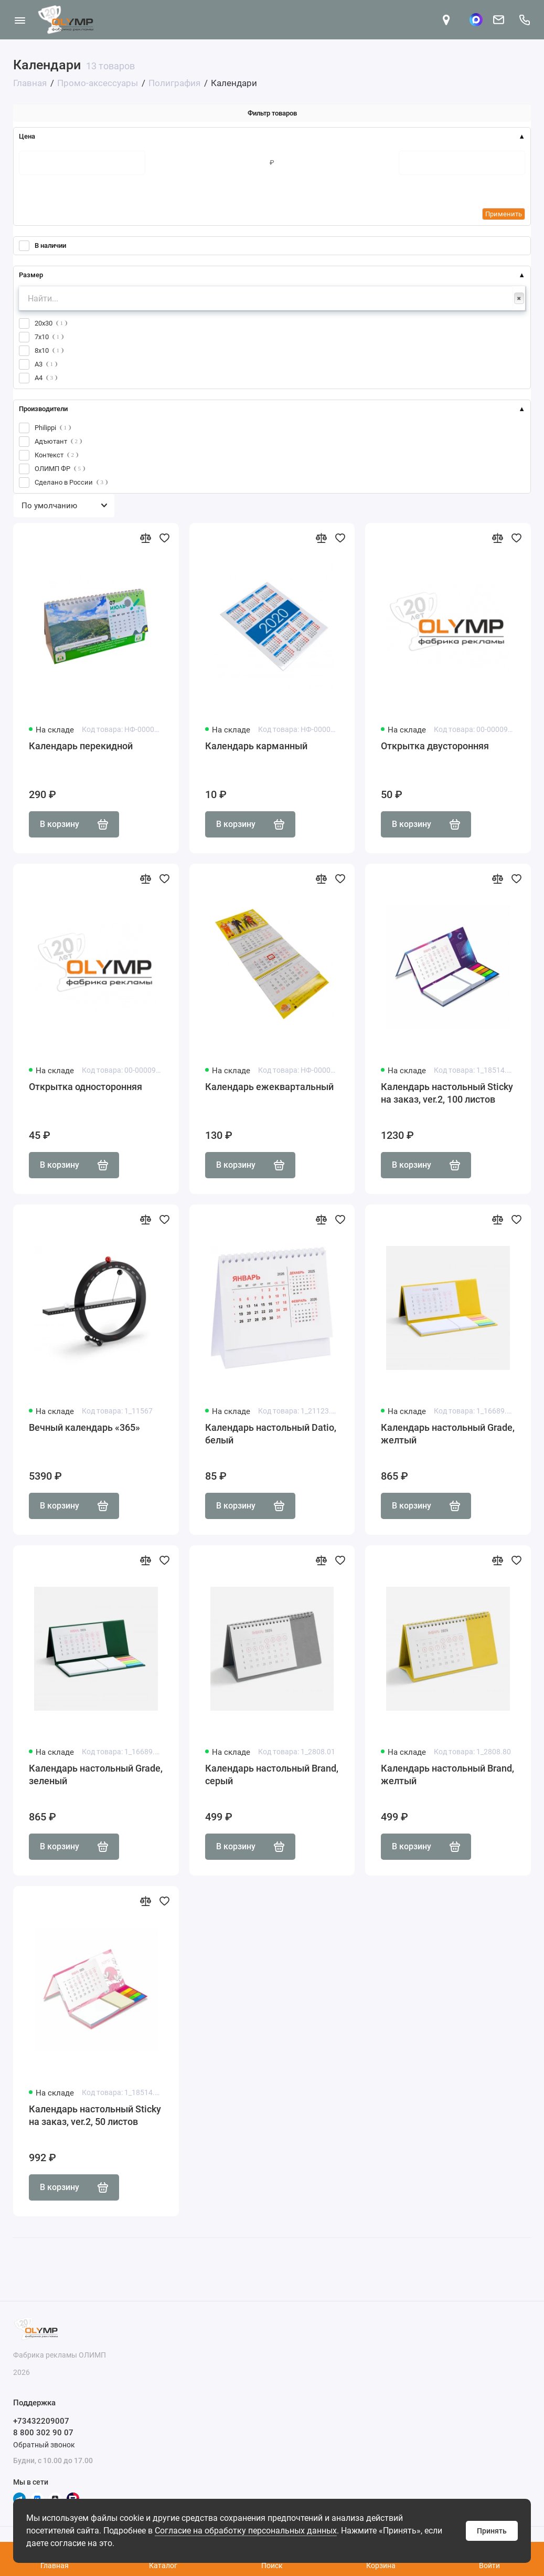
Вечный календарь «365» (84, 1427)
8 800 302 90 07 (43, 2432)
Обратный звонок (44, 2445)
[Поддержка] (524, 19)
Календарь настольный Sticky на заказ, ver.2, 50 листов (95, 2115)
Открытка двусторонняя (435, 745)
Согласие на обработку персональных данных (246, 2531)
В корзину (74, 824)
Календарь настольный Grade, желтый (448, 1434)
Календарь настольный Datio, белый (270, 1434)
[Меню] (19, 19)
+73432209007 (41, 2421)
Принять (492, 2531)
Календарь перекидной (81, 745)
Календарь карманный (256, 745)
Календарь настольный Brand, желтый (447, 1774)
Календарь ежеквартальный (269, 1086)
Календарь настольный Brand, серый (271, 1774)
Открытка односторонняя (85, 1086)
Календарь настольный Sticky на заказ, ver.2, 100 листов (447, 1093)
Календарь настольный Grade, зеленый (96, 1774)
